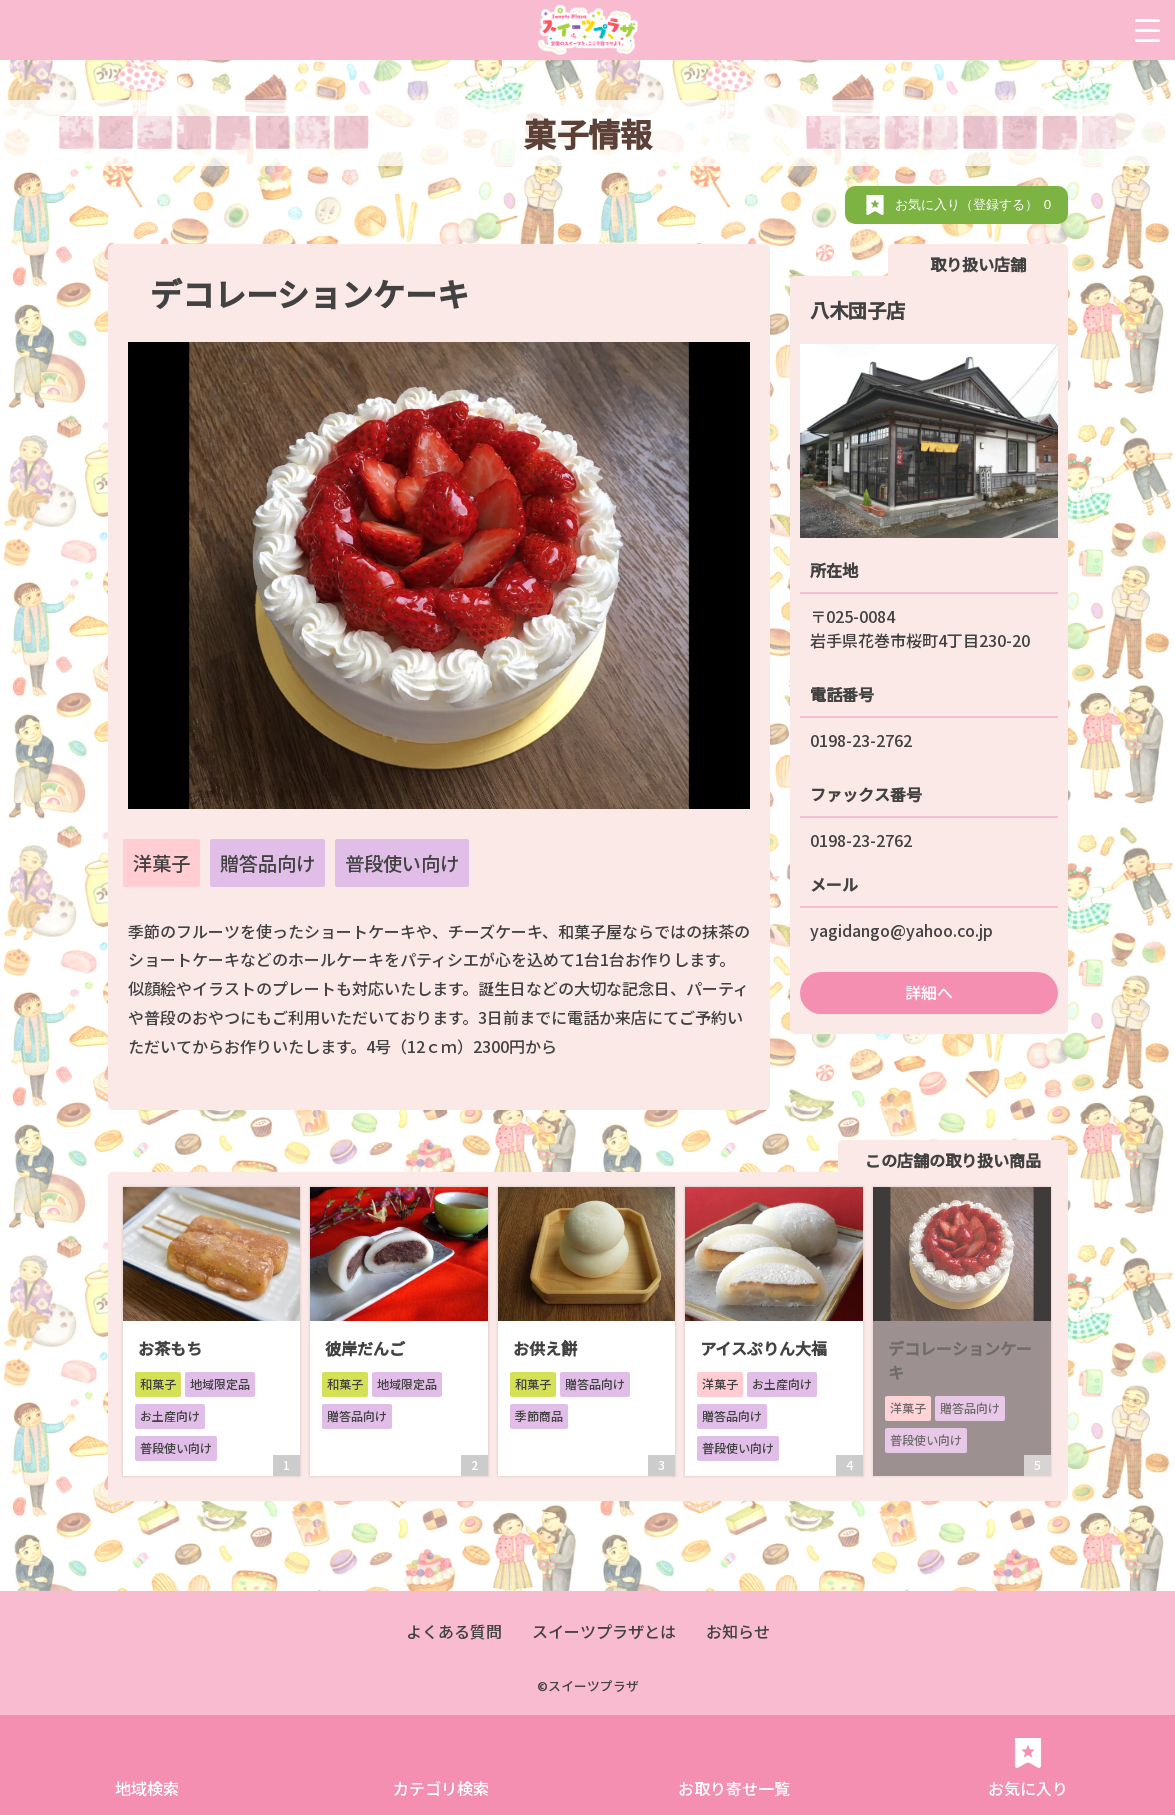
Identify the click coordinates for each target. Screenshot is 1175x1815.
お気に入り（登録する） (976, 204)
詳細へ (929, 992)
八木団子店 (857, 310)
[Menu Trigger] (1147, 30)
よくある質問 (454, 1631)
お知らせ (738, 1631)
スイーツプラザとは (604, 1631)
